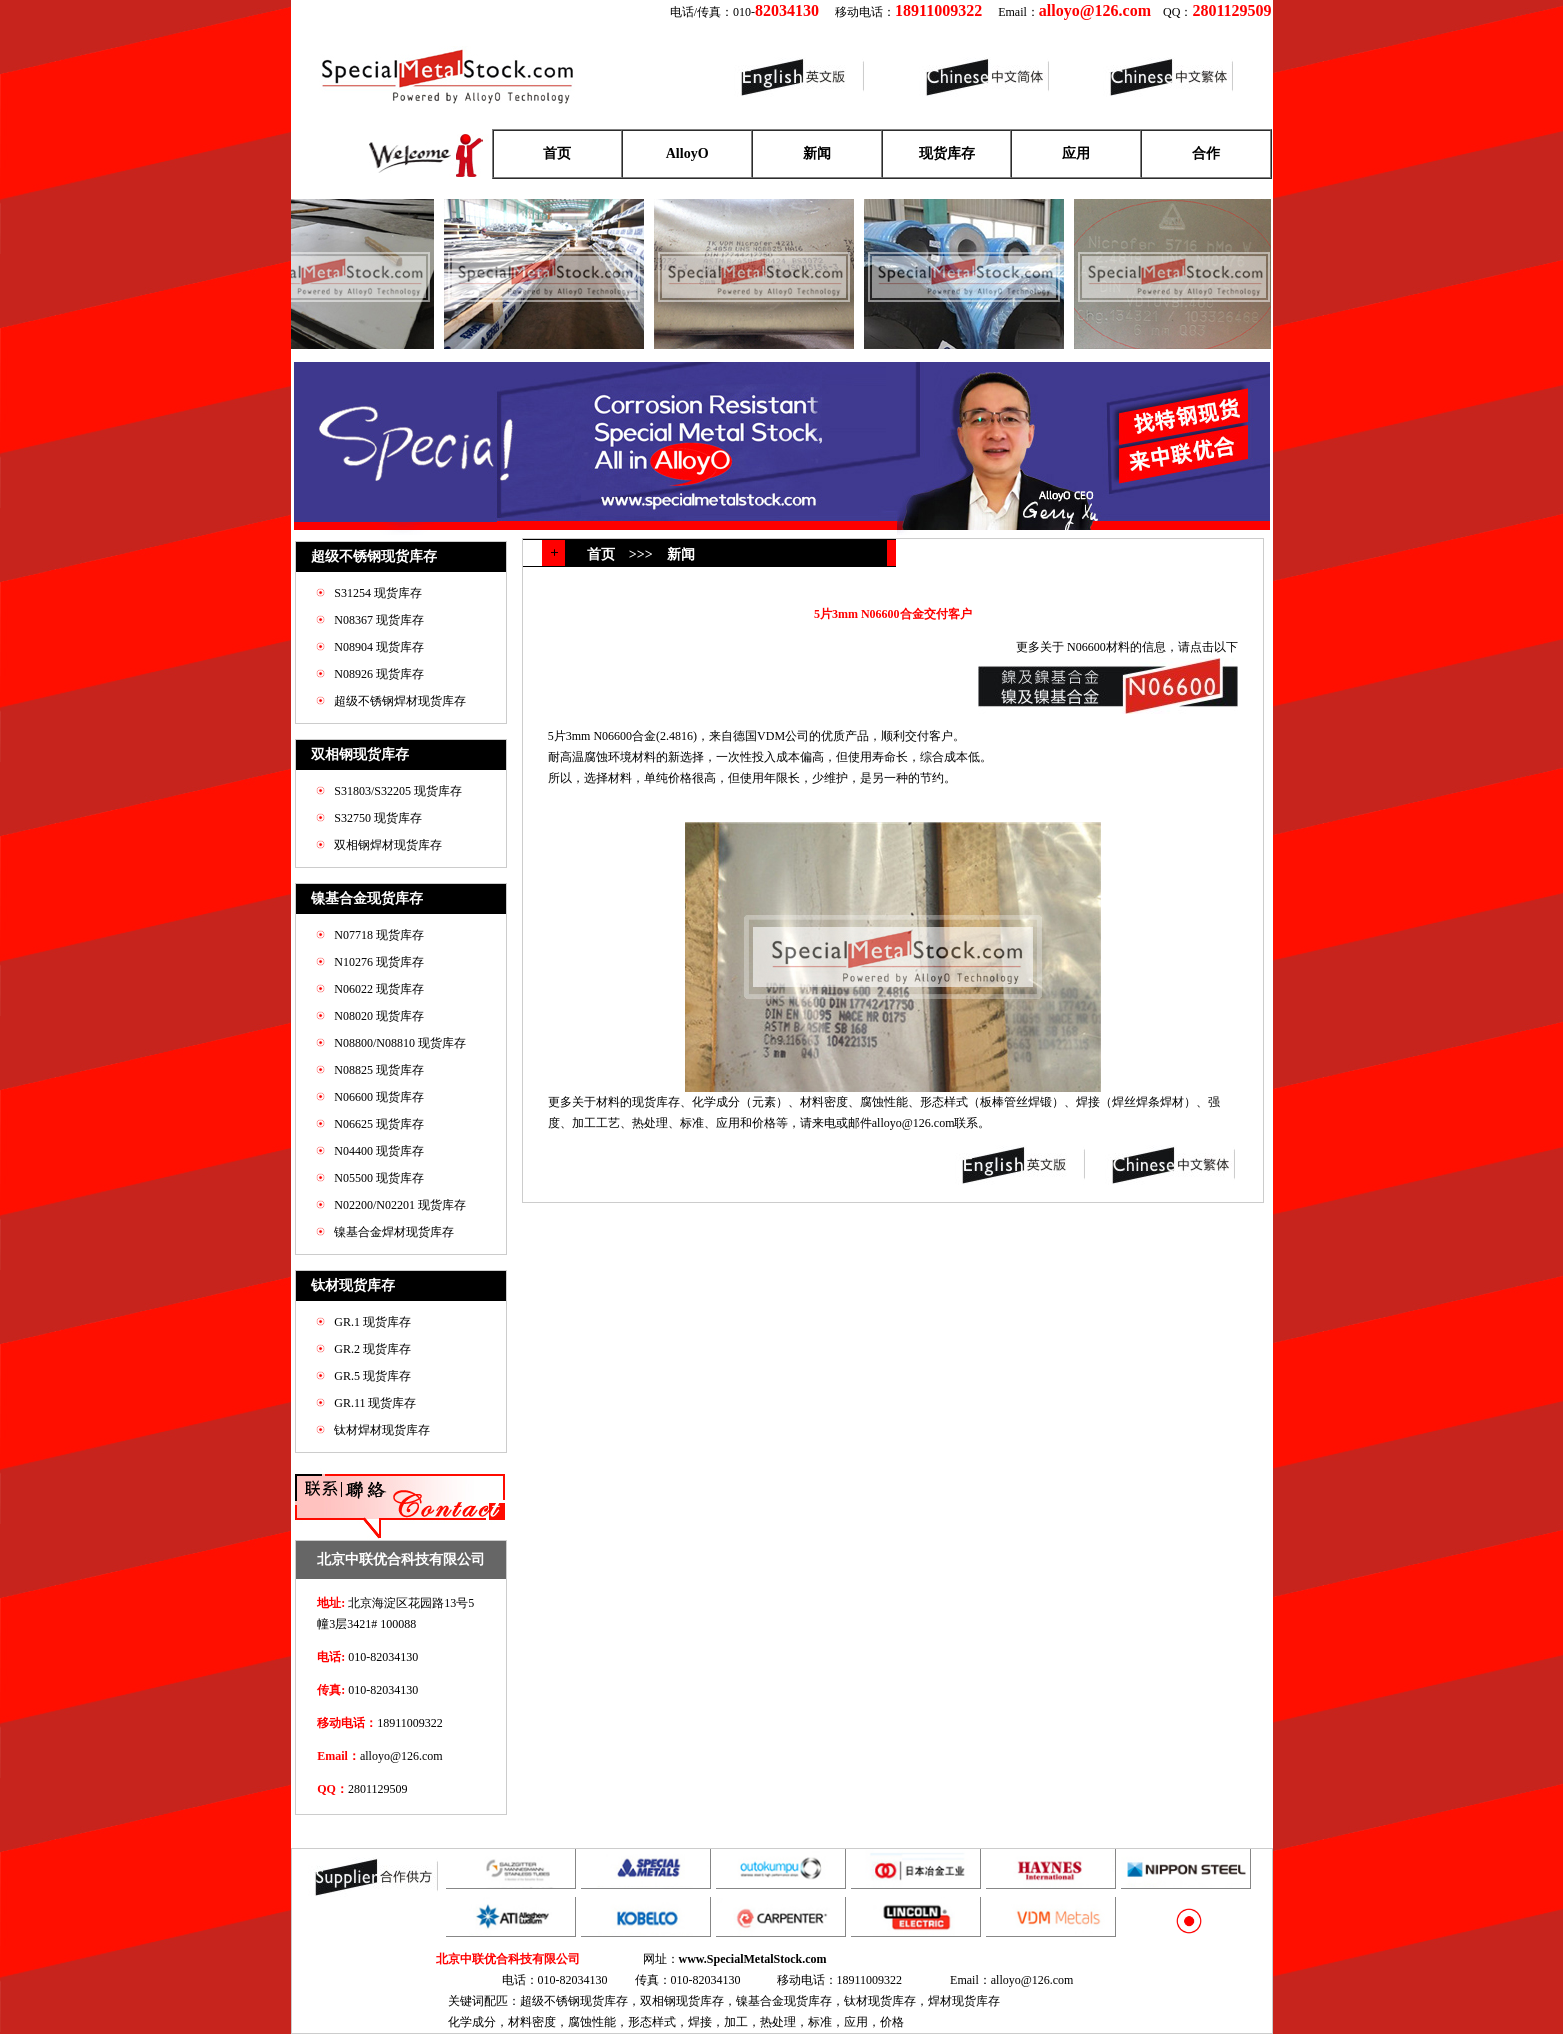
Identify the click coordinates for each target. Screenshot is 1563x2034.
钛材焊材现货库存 (382, 1430)
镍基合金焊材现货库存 (394, 1232)
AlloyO (687, 153)
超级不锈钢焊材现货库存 (400, 701)
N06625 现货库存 (379, 1124)
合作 (1206, 153)
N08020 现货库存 (379, 1016)
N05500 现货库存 (379, 1178)
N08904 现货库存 (379, 647)
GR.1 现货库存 (372, 1322)
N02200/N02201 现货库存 (400, 1205)
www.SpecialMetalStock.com (753, 1959)
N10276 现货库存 (379, 962)
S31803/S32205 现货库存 (398, 791)
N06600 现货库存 (379, 1097)
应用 (1076, 153)
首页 (557, 153)
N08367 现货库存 (379, 620)
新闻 (817, 153)
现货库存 (947, 153)
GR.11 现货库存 (375, 1403)
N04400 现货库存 (379, 1151)
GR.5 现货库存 (372, 1376)
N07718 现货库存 (379, 935)
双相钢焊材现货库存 (388, 845)
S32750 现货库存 (378, 818)
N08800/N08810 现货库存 (400, 1043)
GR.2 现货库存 (372, 1349)
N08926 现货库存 (379, 674)
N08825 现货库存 (379, 1070)
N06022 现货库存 (379, 989)
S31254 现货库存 (378, 593)
